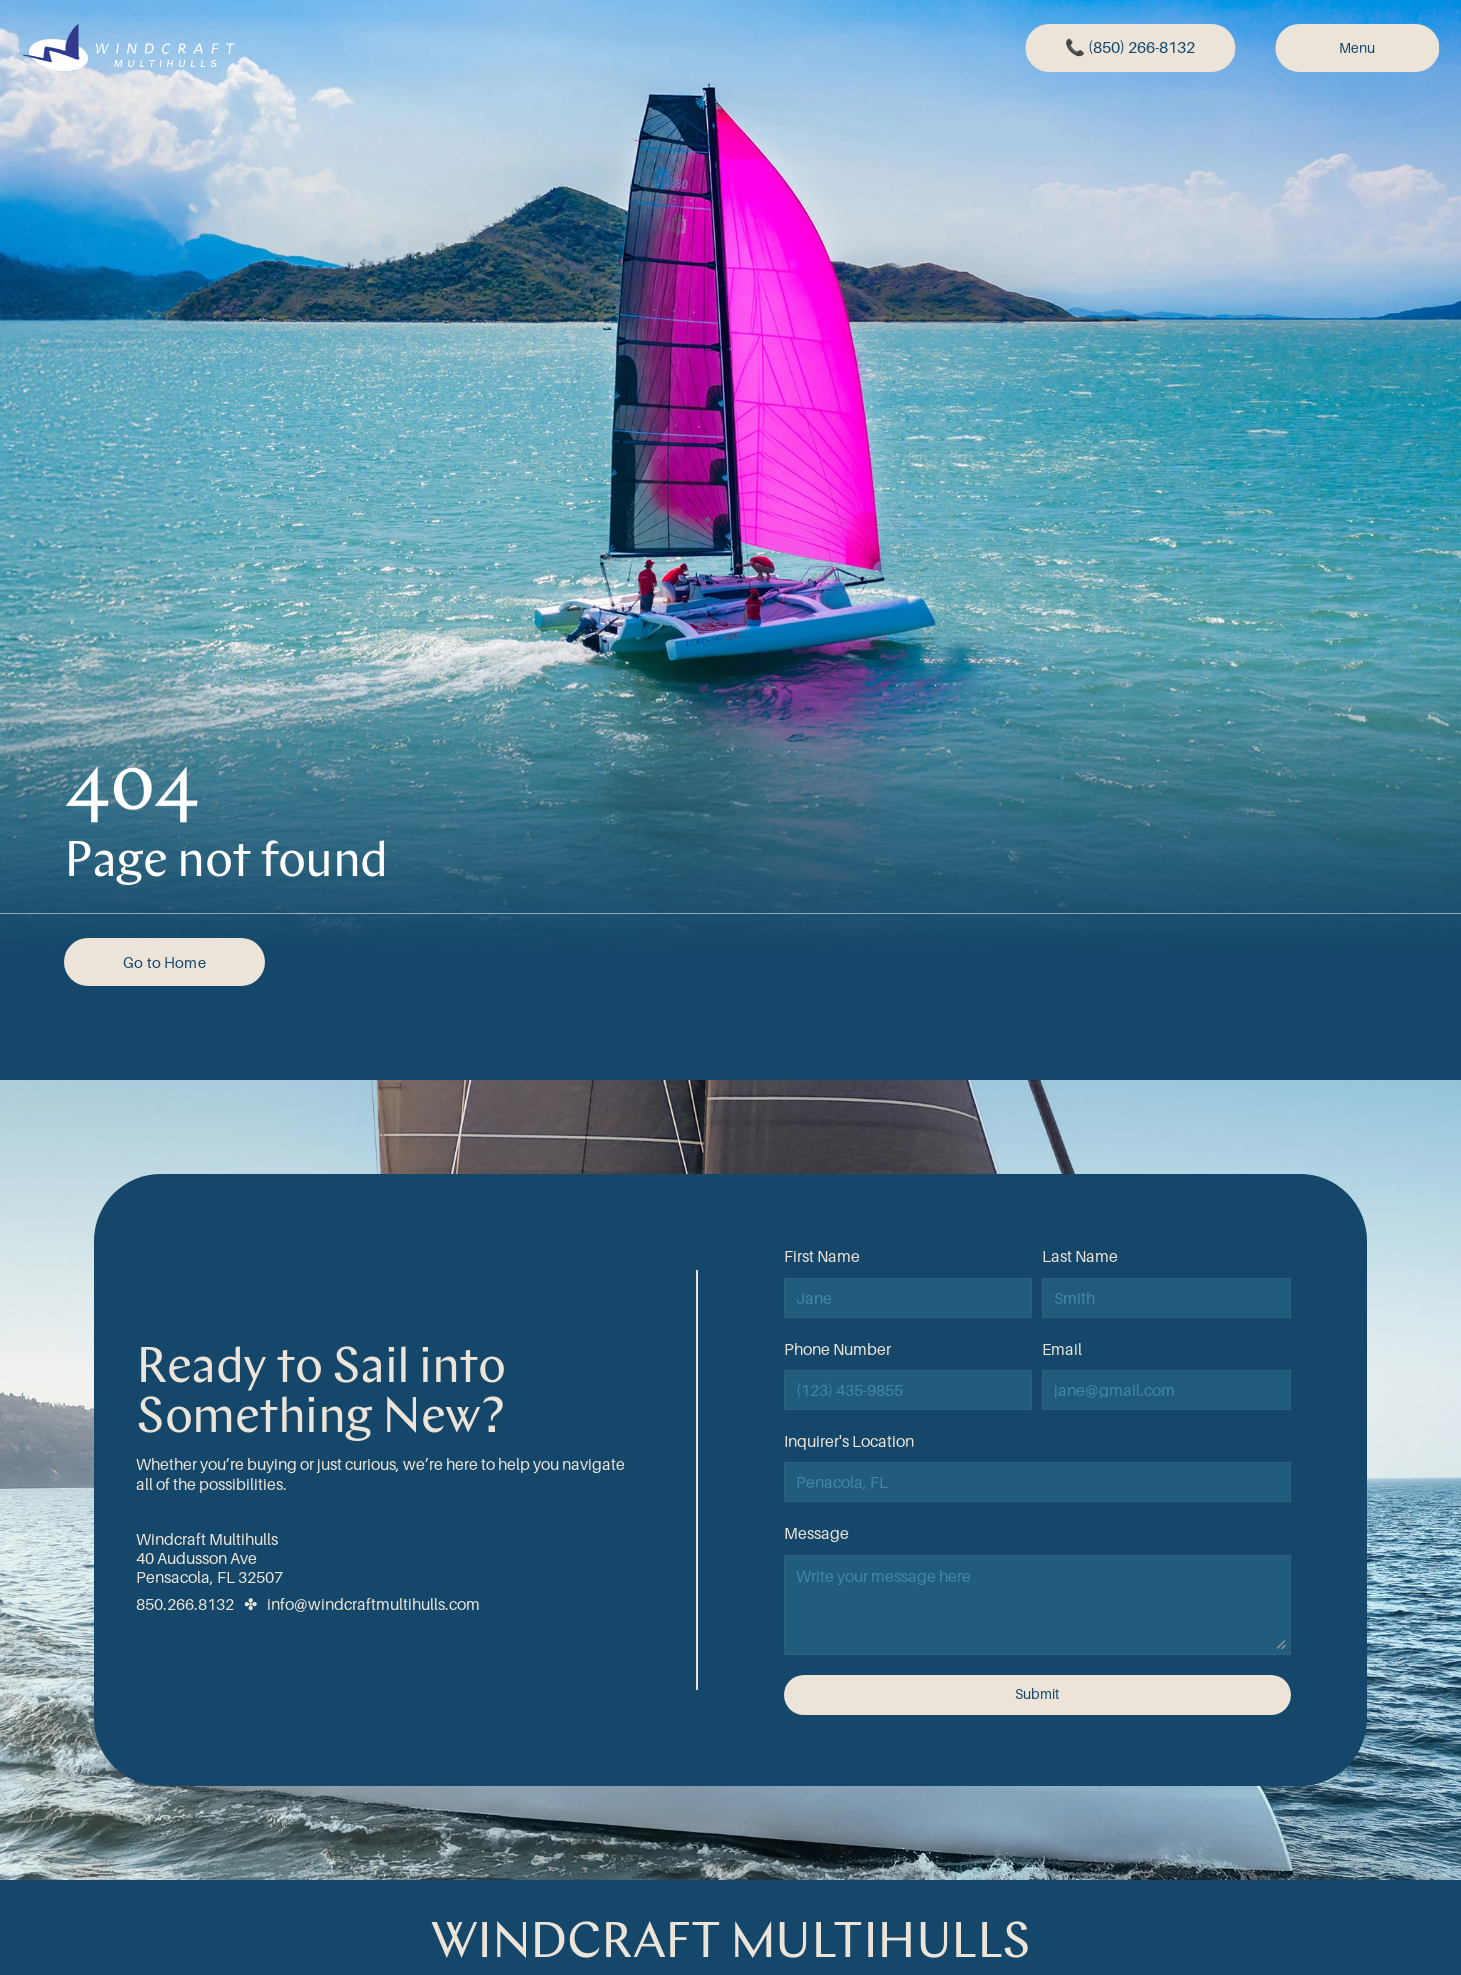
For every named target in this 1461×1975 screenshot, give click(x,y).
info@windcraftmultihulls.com (373, 1604)
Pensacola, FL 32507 (209, 1577)
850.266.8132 (185, 1604)
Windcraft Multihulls (207, 1539)
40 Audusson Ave (196, 1558)
